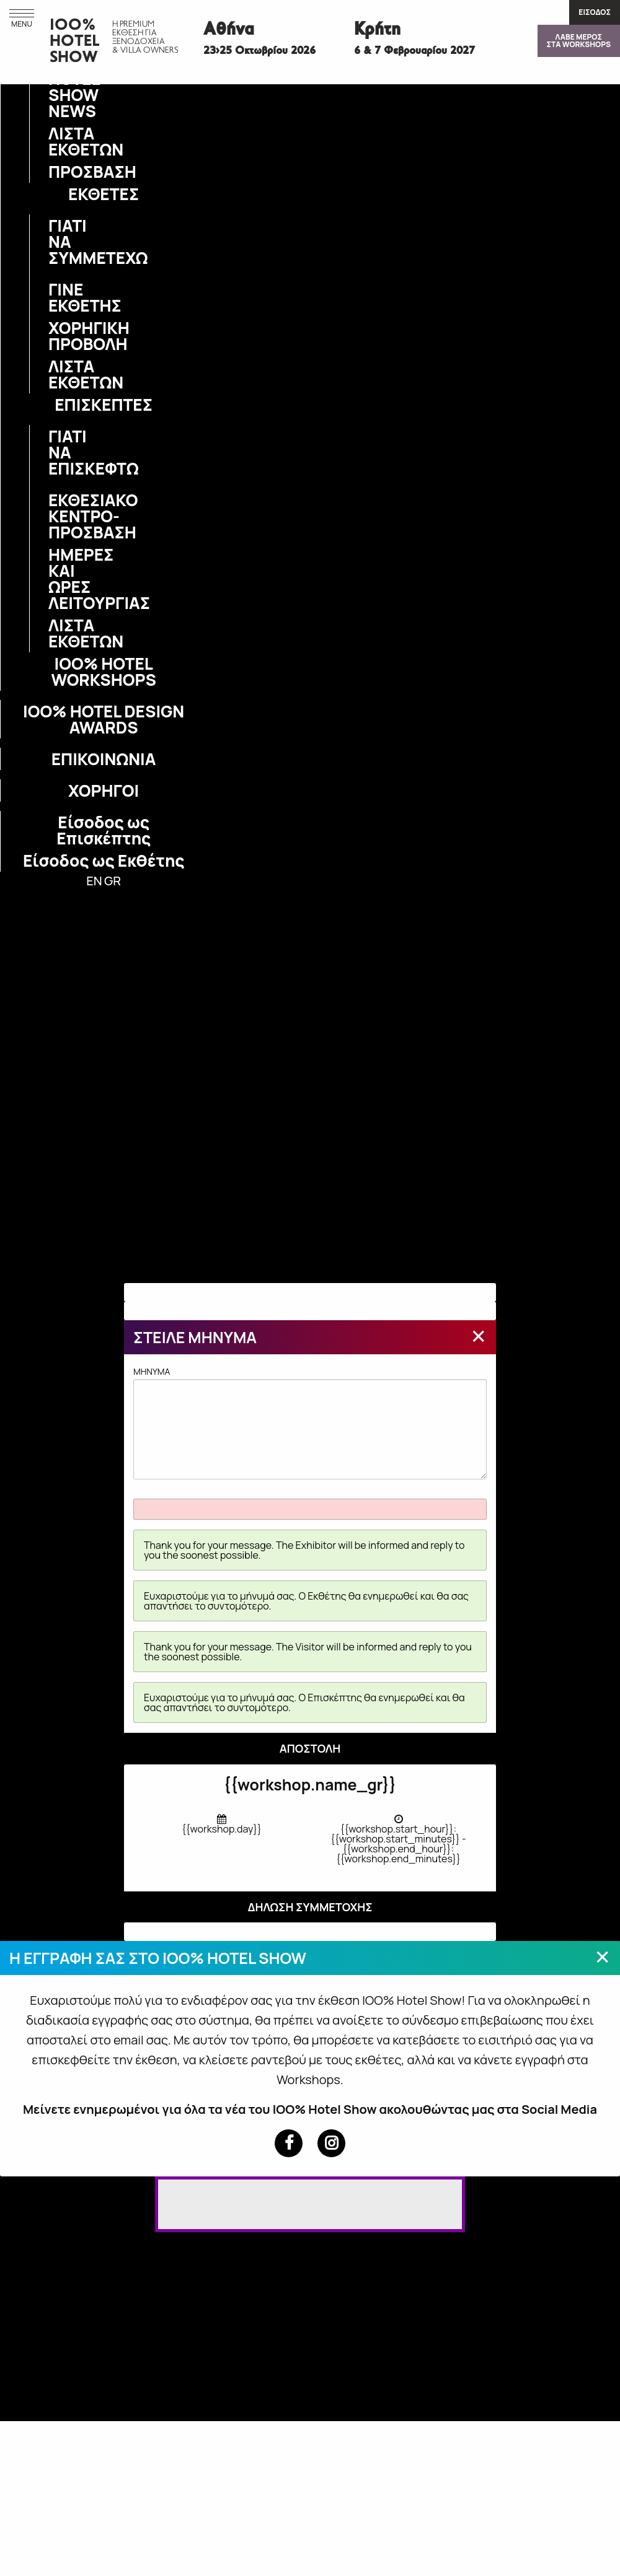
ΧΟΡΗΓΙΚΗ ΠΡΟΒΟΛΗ (55, 336)
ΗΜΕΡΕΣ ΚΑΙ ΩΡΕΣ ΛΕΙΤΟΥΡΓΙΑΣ (55, 578)
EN (94, 880)
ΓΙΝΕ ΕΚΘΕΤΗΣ (55, 297)
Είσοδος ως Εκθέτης (103, 860)
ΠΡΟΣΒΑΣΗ (55, 171)
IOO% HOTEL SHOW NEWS (55, 86)
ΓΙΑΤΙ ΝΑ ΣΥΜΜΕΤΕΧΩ (55, 241)
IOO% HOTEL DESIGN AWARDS (103, 719)
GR (112, 880)
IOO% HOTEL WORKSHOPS (103, 671)
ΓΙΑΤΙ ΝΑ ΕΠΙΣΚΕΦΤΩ (55, 452)
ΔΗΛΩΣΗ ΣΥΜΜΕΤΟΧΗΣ (309, 1906)
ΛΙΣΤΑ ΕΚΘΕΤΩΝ (55, 141)
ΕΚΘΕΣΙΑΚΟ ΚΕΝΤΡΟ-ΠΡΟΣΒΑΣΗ (55, 516)
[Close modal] (478, 1335)
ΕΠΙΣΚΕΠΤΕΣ (104, 404)
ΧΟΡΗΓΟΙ (103, 790)
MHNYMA (310, 1422)
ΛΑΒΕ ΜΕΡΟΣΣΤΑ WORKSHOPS (579, 41)
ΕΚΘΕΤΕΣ (103, 194)
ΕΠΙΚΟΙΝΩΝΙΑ (103, 759)
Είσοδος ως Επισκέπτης (103, 830)
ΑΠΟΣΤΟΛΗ (310, 1748)
